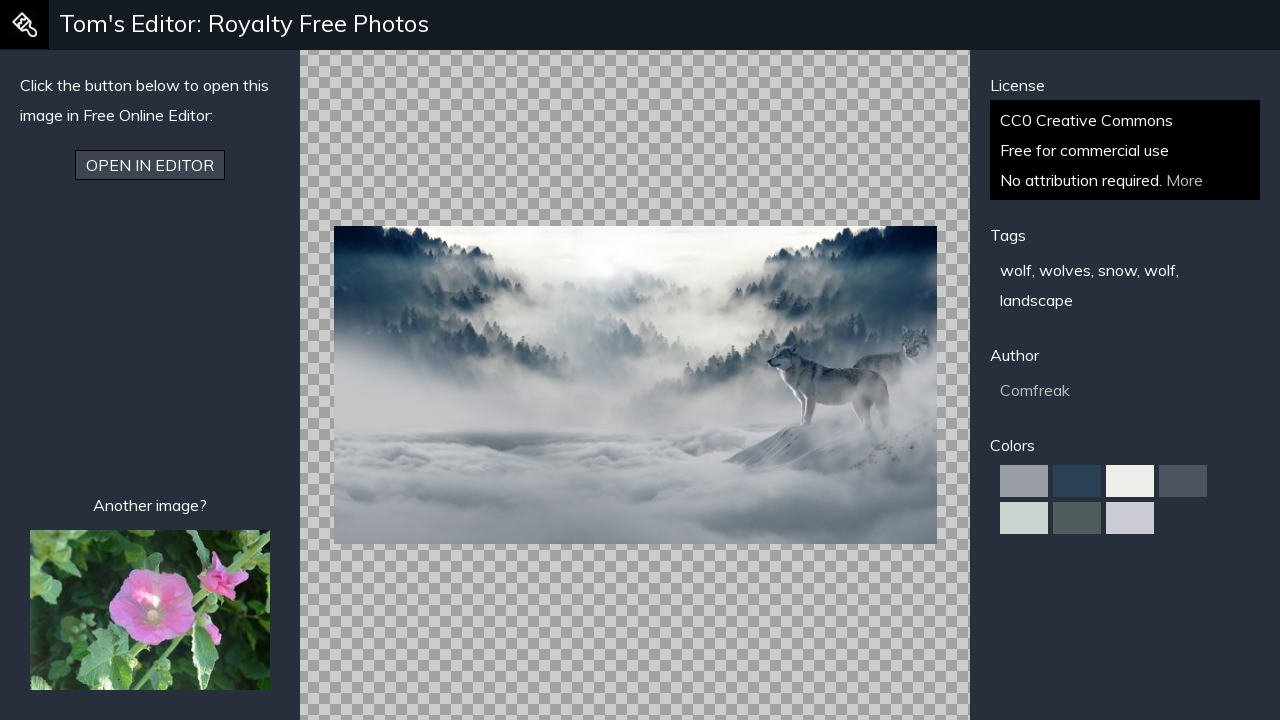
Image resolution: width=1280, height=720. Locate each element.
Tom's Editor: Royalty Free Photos (244, 23)
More (1184, 180)
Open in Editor (150, 165)
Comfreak (1035, 390)
